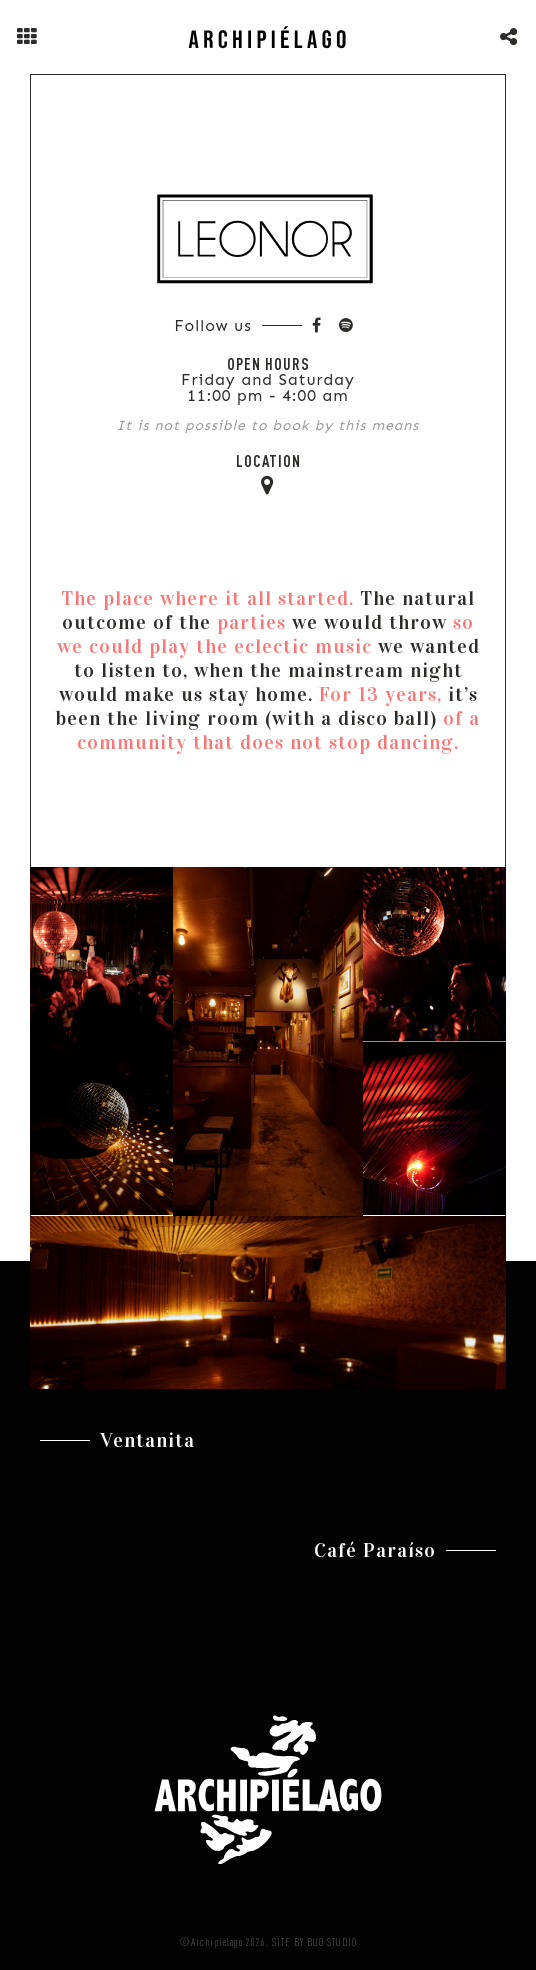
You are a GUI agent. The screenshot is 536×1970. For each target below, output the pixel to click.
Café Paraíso (375, 1550)
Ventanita (147, 1440)
